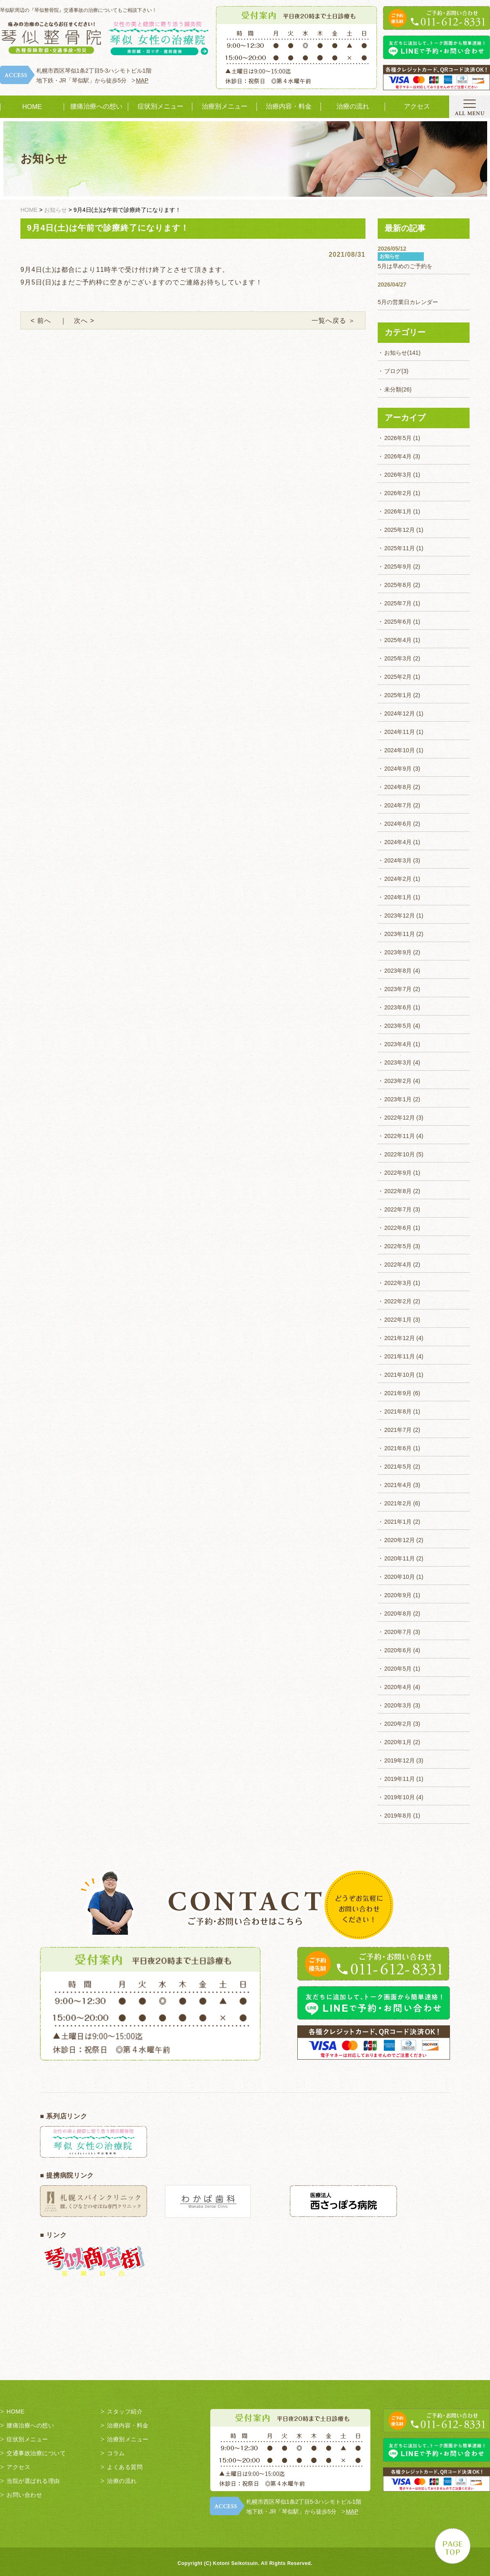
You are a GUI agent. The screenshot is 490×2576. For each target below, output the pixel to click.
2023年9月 (398, 952)
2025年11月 (399, 548)
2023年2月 (398, 1081)
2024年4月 (398, 842)
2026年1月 (398, 511)
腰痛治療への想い (96, 106)
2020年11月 (399, 1558)
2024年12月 (399, 713)
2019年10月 (399, 1797)
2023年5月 (398, 1025)
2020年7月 (398, 1632)
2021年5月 (398, 1466)
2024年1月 (398, 897)
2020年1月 (398, 1742)
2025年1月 (398, 695)
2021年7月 (398, 1430)
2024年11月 (399, 732)
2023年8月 (398, 970)
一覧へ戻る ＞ (333, 320)
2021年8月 (398, 1411)
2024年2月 (398, 879)
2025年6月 (398, 621)
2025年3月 (398, 658)
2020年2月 (398, 1723)
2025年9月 (398, 566)
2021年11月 (399, 1356)
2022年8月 (398, 1191)
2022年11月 (399, 1136)
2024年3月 (398, 860)
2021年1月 (398, 1521)
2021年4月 (398, 1485)
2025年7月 (398, 603)
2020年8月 (398, 1613)
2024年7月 (398, 805)
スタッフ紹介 (125, 2411)
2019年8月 (398, 1815)
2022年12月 (399, 1117)
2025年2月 (398, 676)
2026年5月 (398, 438)
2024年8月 (398, 787)
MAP (142, 80)
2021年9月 (398, 1393)
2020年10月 (399, 1577)
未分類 (392, 389)
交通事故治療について (36, 2453)
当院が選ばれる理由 (33, 2481)
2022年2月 (398, 1301)
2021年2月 (398, 1503)
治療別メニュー (224, 106)
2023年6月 (398, 1007)
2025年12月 (399, 530)
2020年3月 (398, 1705)
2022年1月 (398, 1319)
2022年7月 (398, 1209)
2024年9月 (398, 768)
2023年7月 (398, 989)
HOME (32, 106)
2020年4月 (398, 1687)
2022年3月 (398, 1283)
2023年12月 (399, 915)
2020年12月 (399, 1540)
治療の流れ (352, 106)
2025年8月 (398, 585)
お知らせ (395, 352)
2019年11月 (399, 1779)
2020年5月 (398, 1668)
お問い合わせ (24, 2495)
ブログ (392, 371)
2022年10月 (399, 1154)
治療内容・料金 (289, 106)
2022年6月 (398, 1228)
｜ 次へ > (77, 320)
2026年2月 (398, 493)
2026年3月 (398, 474)
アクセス (417, 106)
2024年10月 (399, 750)
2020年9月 (398, 1595)
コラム (116, 2453)
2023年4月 (398, 1044)
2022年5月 (398, 1246)
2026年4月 (398, 456)
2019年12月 (399, 1760)
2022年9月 (398, 1172)
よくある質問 (125, 2467)
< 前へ (44, 320)
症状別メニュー (160, 106)
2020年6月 (398, 1650)
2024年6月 (398, 823)
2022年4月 (398, 1264)
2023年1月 (398, 1099)
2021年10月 (399, 1374)
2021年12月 (399, 1338)
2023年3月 (398, 1062)
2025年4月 (398, 640)
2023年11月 (399, 934)
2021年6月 (398, 1448)
